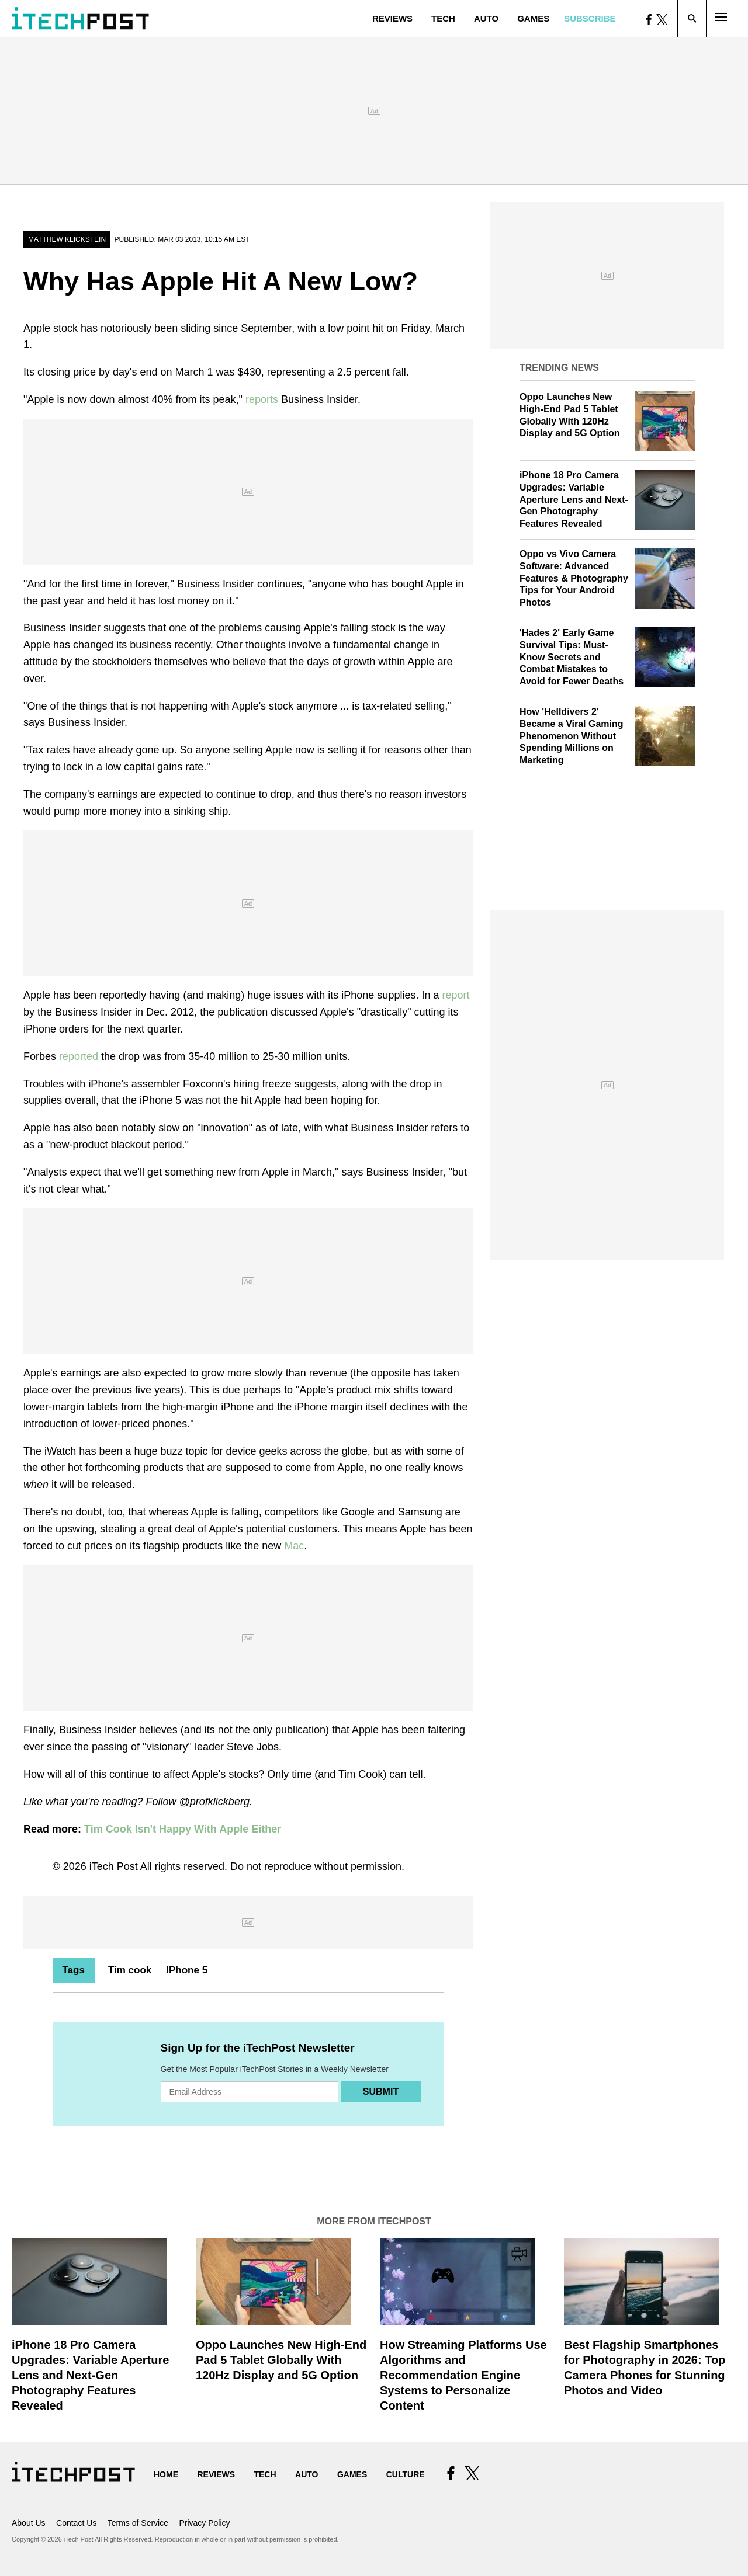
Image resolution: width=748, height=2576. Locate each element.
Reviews (392, 18)
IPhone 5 (186, 1970)
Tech (443, 18)
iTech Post (113, 1866)
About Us (29, 2523)
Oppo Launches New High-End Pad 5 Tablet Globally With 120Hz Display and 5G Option (281, 2360)
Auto (486, 18)
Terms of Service (138, 2523)
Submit (381, 2092)
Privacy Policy (204, 2523)
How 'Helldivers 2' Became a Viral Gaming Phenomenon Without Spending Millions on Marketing (572, 736)
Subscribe (589, 18)
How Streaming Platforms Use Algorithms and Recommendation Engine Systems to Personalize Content (463, 2375)
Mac (294, 1546)
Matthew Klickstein (67, 239)
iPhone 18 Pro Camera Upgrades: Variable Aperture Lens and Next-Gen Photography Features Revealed (574, 499)
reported (78, 1056)
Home (166, 2474)
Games (533, 18)
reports (261, 399)
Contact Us (76, 2523)
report (455, 995)
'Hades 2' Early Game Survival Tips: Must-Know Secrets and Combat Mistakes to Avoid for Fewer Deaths (572, 657)
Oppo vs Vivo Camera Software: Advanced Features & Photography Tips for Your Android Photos (574, 578)
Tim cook (129, 1970)
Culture (405, 2474)
